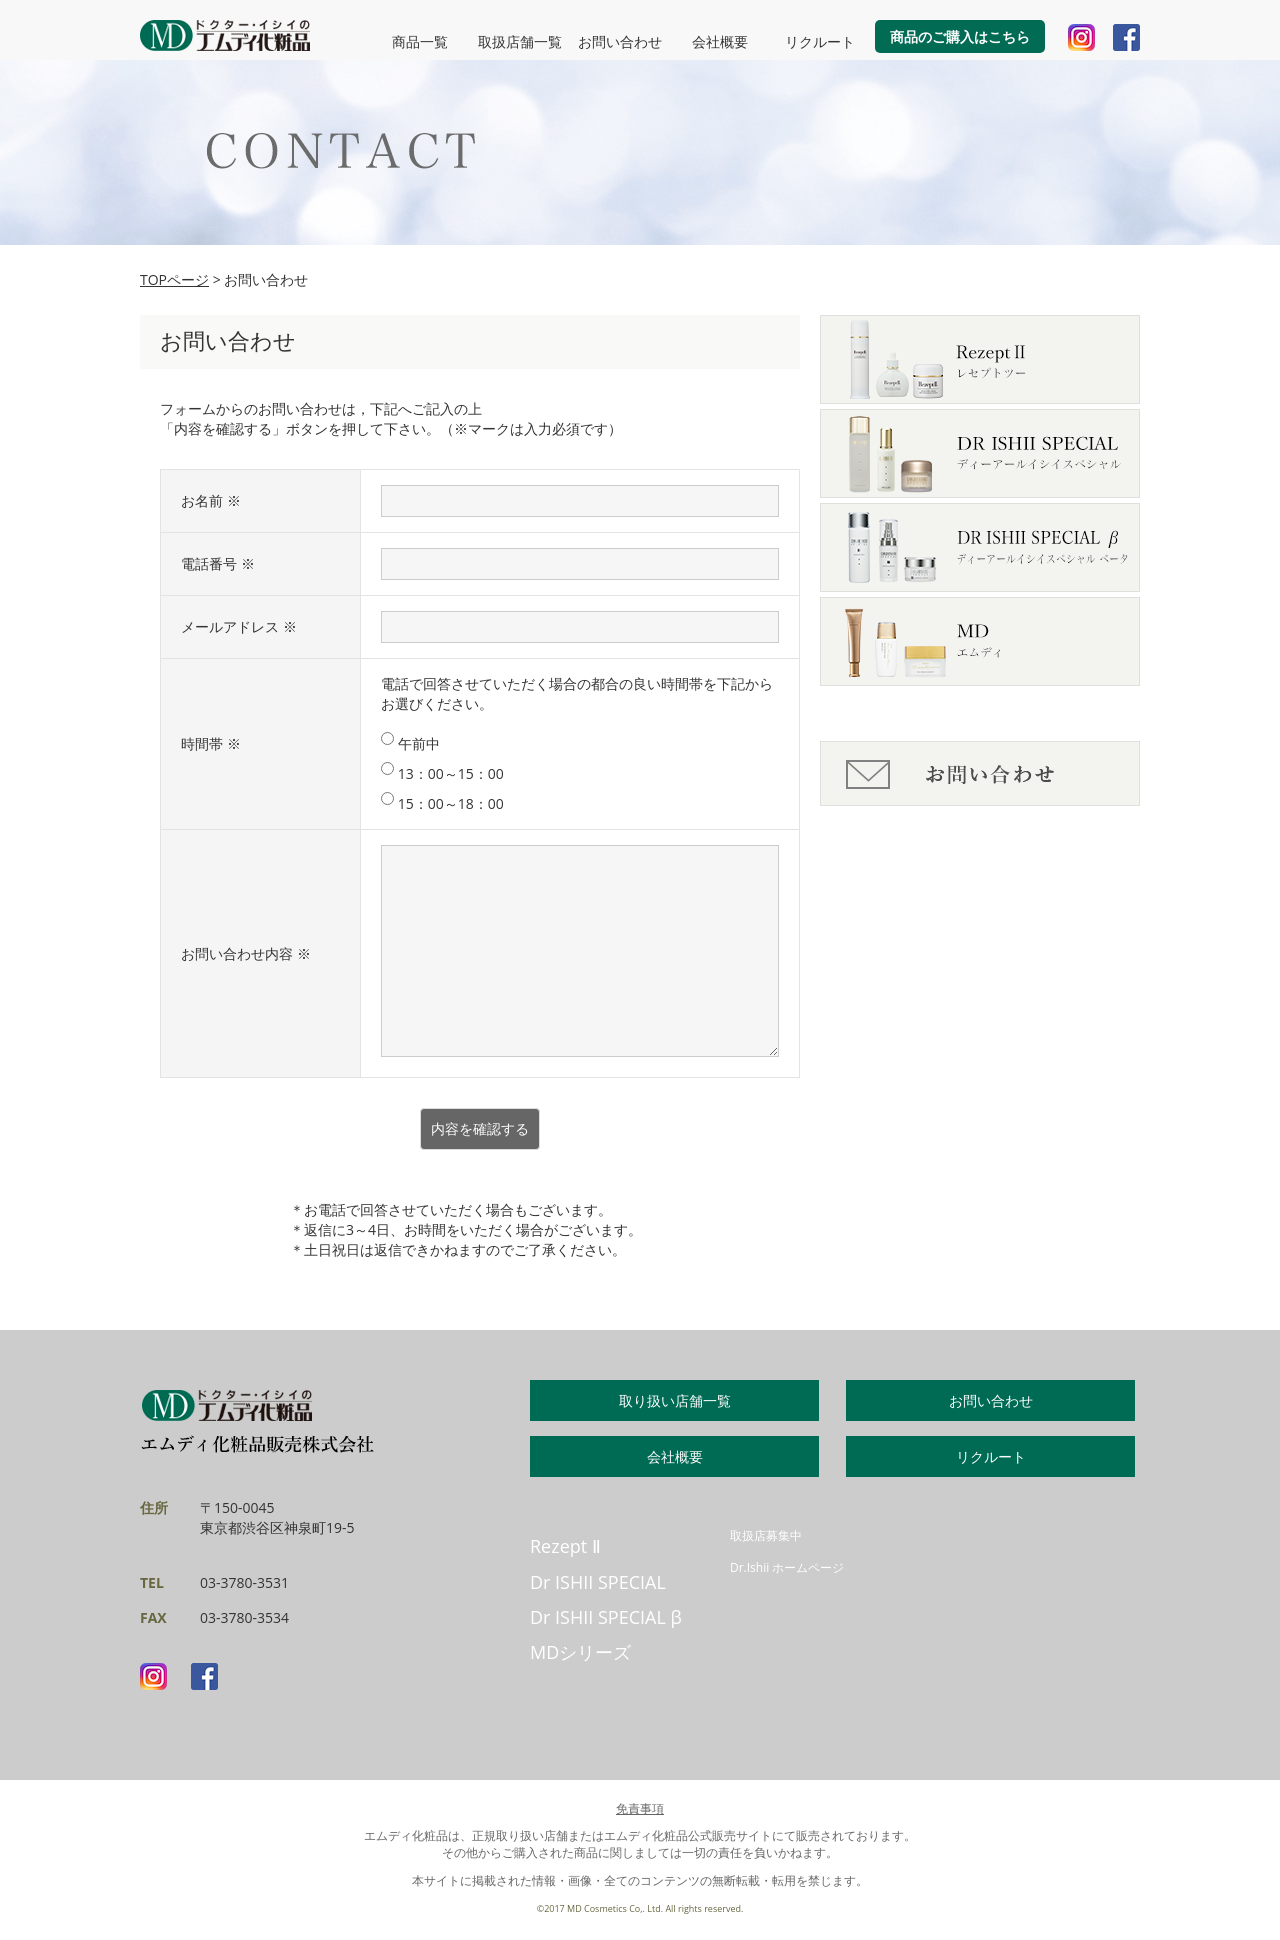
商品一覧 (420, 41)
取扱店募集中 (766, 1535)
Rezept (565, 1546)
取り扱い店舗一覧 (675, 1400)
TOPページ (174, 279)
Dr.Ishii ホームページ (787, 1567)
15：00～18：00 (442, 803)
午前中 (410, 743)
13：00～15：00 (442, 773)
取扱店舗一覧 (520, 41)
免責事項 (640, 1808)
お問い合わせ (620, 41)
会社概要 (720, 41)
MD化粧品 (225, 35)
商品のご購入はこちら (960, 36)
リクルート (820, 41)
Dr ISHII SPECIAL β (606, 1617)
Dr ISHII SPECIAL (598, 1582)
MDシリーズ (580, 1652)
